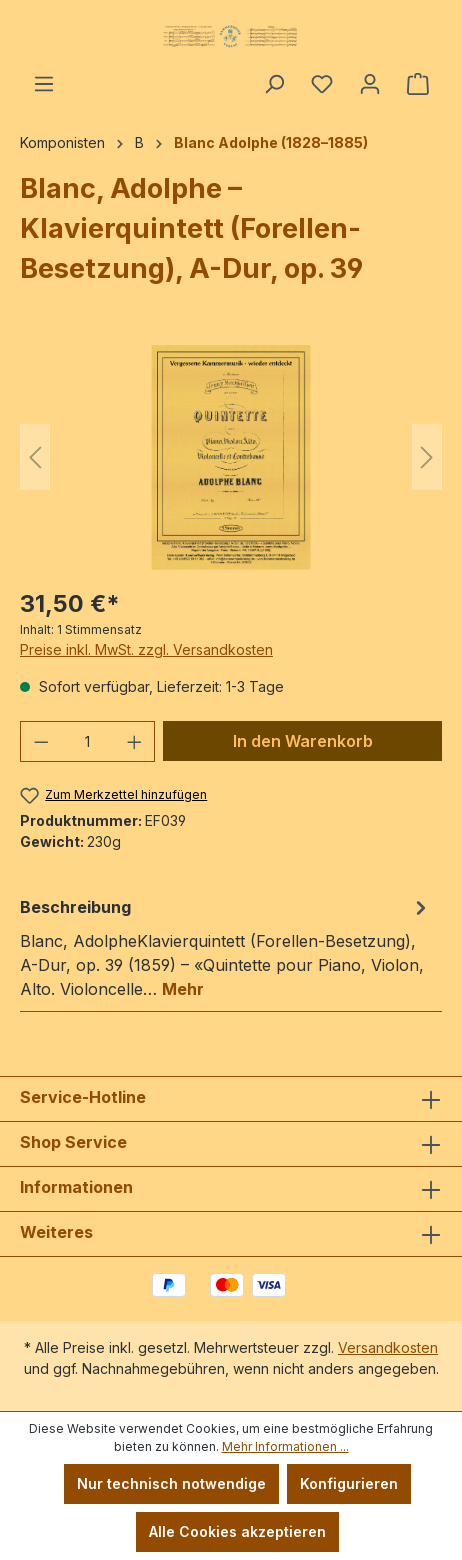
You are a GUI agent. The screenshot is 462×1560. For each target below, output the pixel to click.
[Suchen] (274, 84)
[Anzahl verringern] (41, 741)
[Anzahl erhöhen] (135, 741)
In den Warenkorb (303, 741)
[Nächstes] (427, 457)
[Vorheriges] (35, 457)
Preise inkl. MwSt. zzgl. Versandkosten (146, 649)
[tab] (226, 947)
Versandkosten (388, 1347)
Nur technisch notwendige (171, 1483)
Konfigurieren (349, 1483)
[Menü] (44, 84)
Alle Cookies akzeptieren (237, 1531)
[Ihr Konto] (370, 84)
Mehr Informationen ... (285, 1446)
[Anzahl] (88, 741)
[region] (231, 457)
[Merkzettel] (322, 84)
